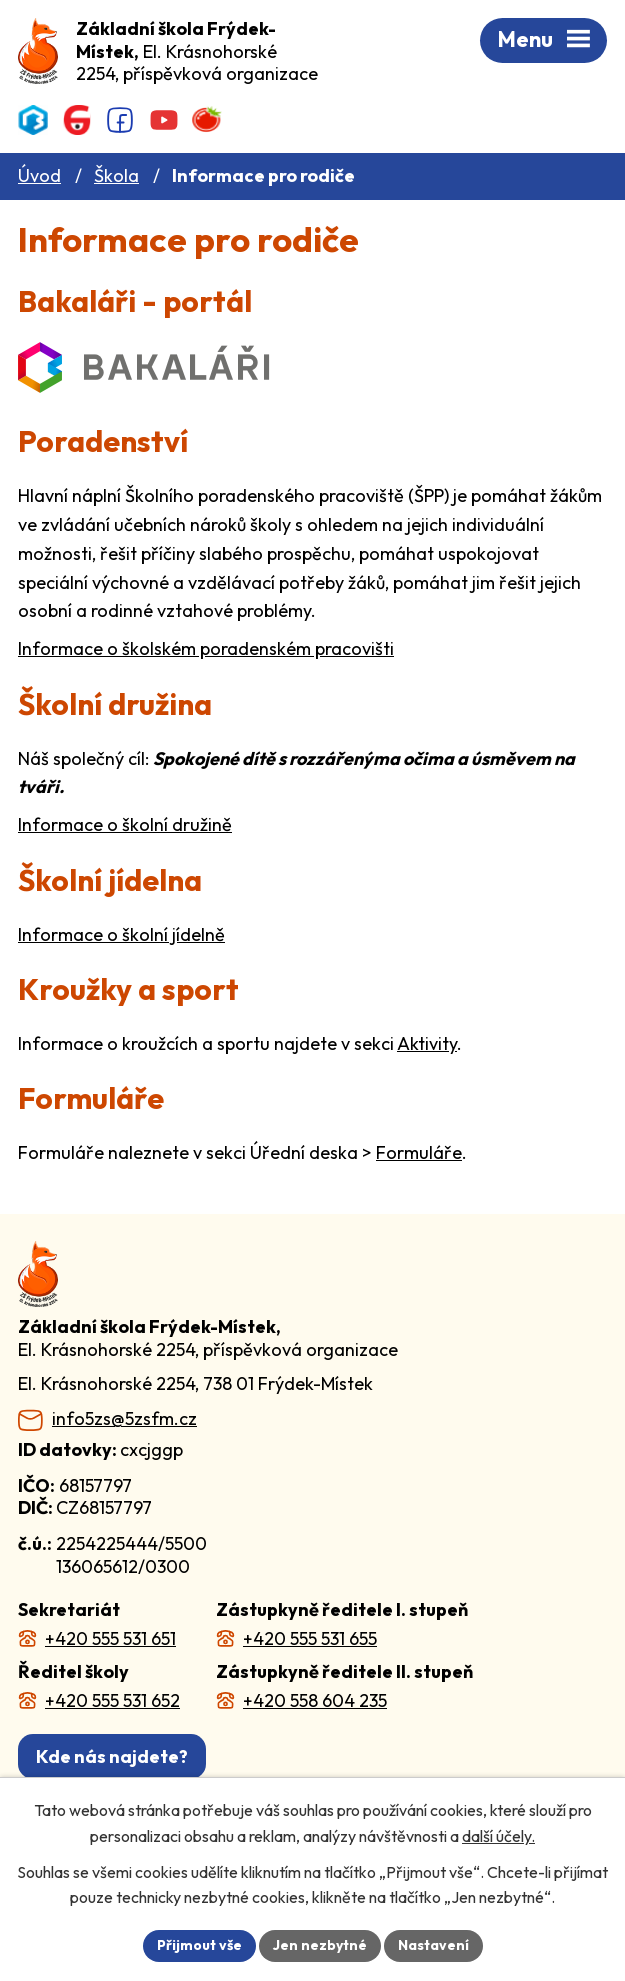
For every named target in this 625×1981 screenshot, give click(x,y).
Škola (116, 175)
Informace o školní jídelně (121, 934)
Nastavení (433, 1945)
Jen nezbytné (320, 1945)
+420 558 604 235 (315, 1700)
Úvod (39, 175)
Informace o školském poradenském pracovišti (206, 648)
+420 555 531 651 (110, 1638)
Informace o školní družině (125, 824)
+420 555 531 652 (112, 1700)
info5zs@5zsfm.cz (124, 1419)
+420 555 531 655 (310, 1638)
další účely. (498, 1836)
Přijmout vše (199, 1945)
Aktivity (427, 1043)
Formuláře (419, 1152)
